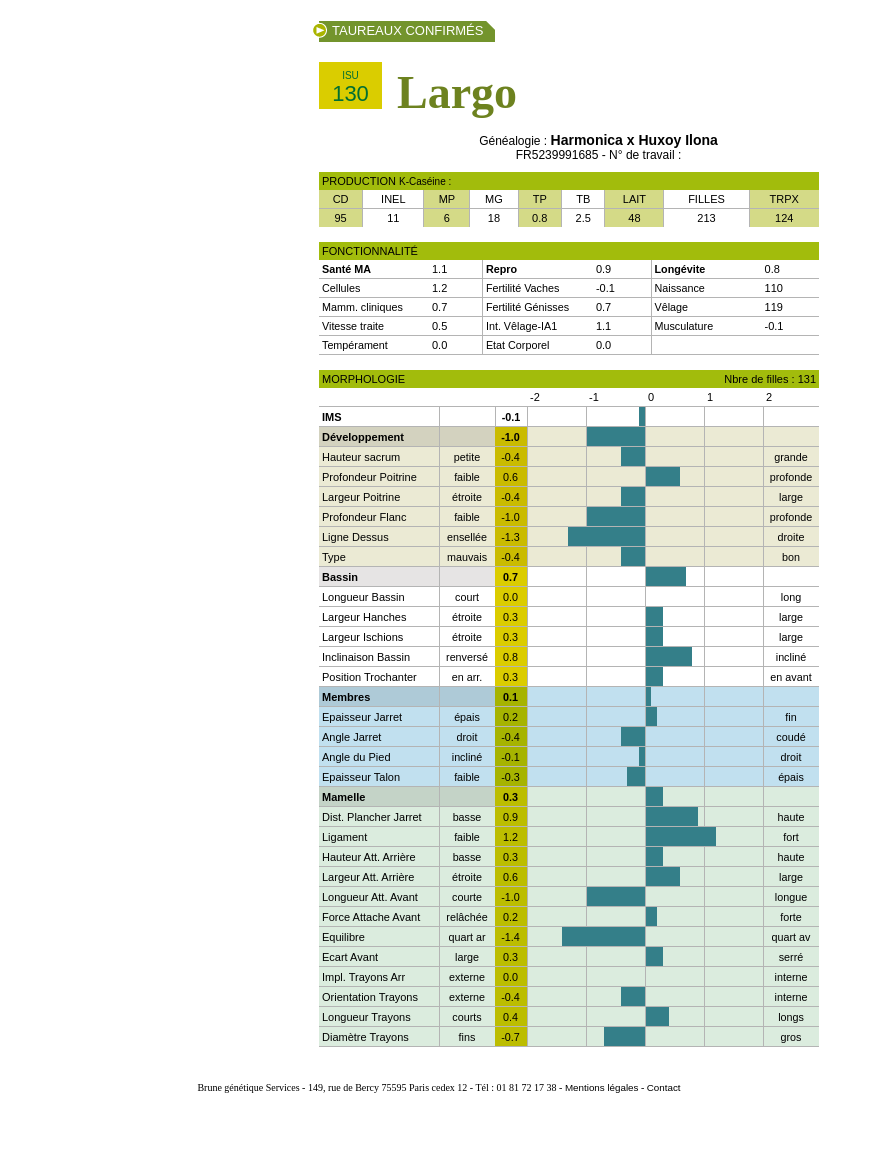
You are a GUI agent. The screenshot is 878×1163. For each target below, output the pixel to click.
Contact (664, 1087)
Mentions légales (602, 1087)
